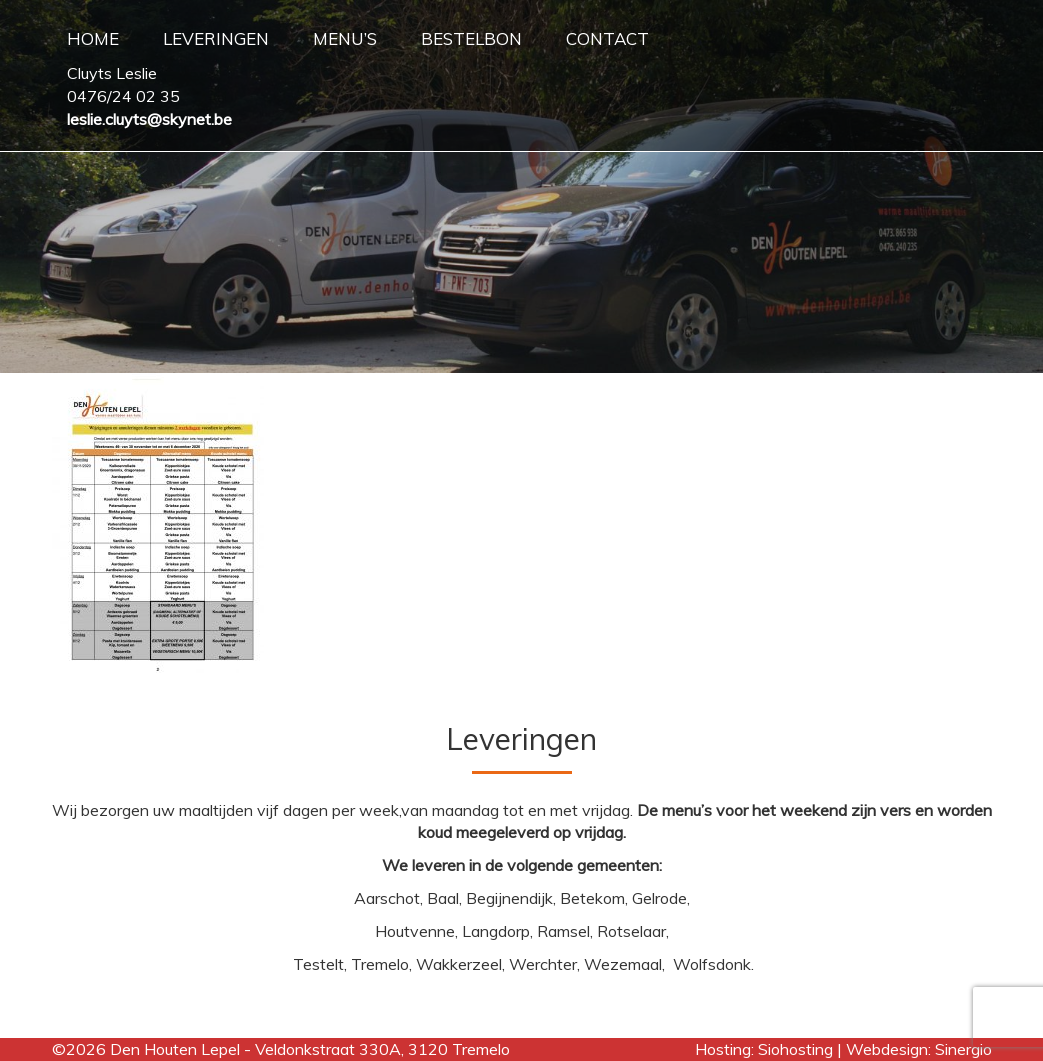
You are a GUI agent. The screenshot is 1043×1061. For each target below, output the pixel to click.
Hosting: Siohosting (766, 1049)
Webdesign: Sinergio (919, 1049)
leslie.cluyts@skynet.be (149, 119)
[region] (521, 186)
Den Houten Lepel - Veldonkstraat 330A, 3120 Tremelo (310, 1049)
